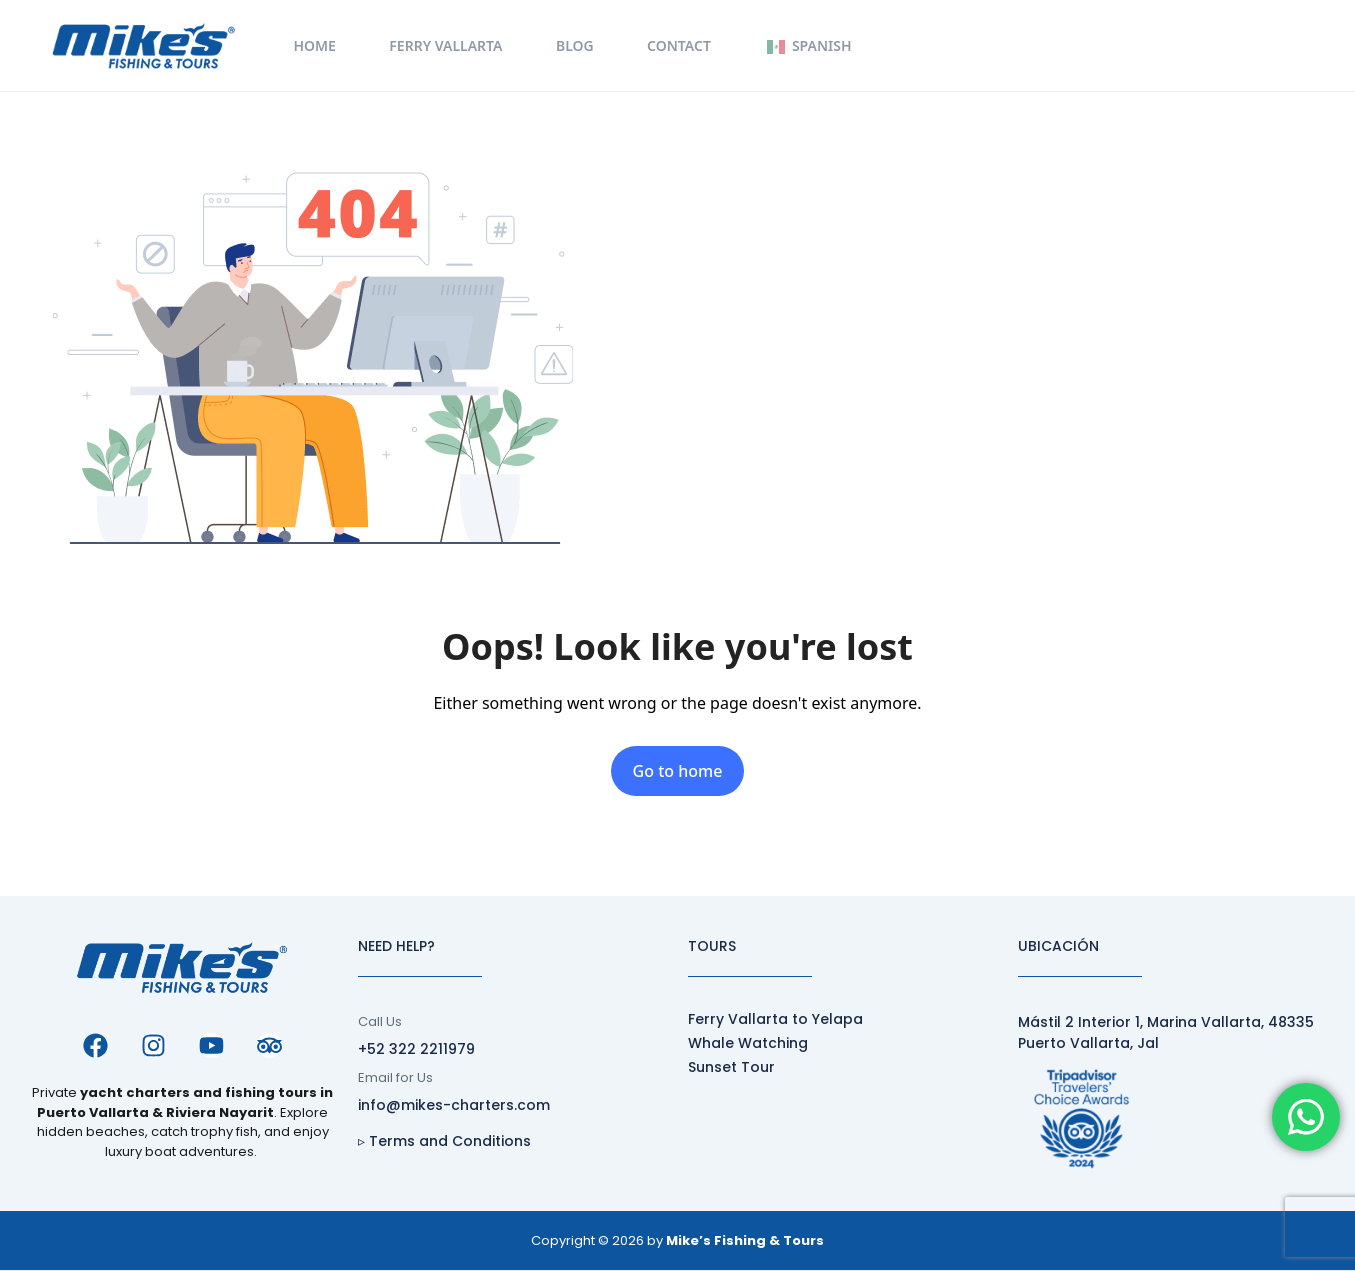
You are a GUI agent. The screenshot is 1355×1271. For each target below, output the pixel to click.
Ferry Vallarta (445, 45)
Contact (679, 45)
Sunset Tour (731, 1067)
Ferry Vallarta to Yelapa (775, 1019)
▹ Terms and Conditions (444, 1141)
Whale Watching (748, 1043)
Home (314, 45)
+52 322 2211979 (416, 1049)
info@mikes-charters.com (454, 1105)
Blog (575, 45)
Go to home (678, 771)
